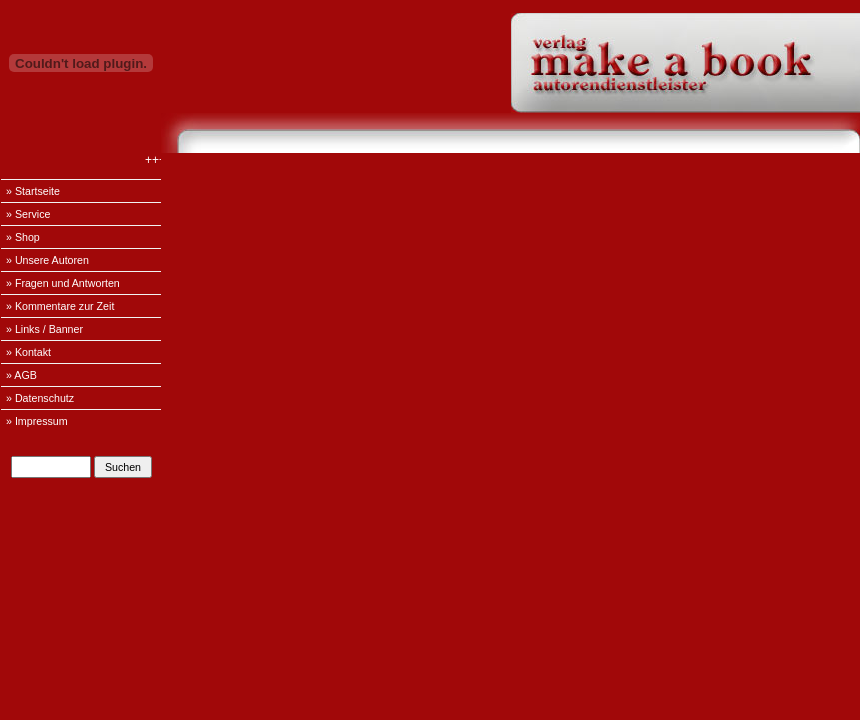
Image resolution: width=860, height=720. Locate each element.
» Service (28, 214)
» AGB (21, 375)
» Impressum (37, 421)
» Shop (23, 237)
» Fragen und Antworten (63, 283)
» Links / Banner (44, 329)
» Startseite (33, 191)
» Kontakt (28, 352)
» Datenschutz (40, 398)
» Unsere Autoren (47, 260)
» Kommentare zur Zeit (60, 306)
